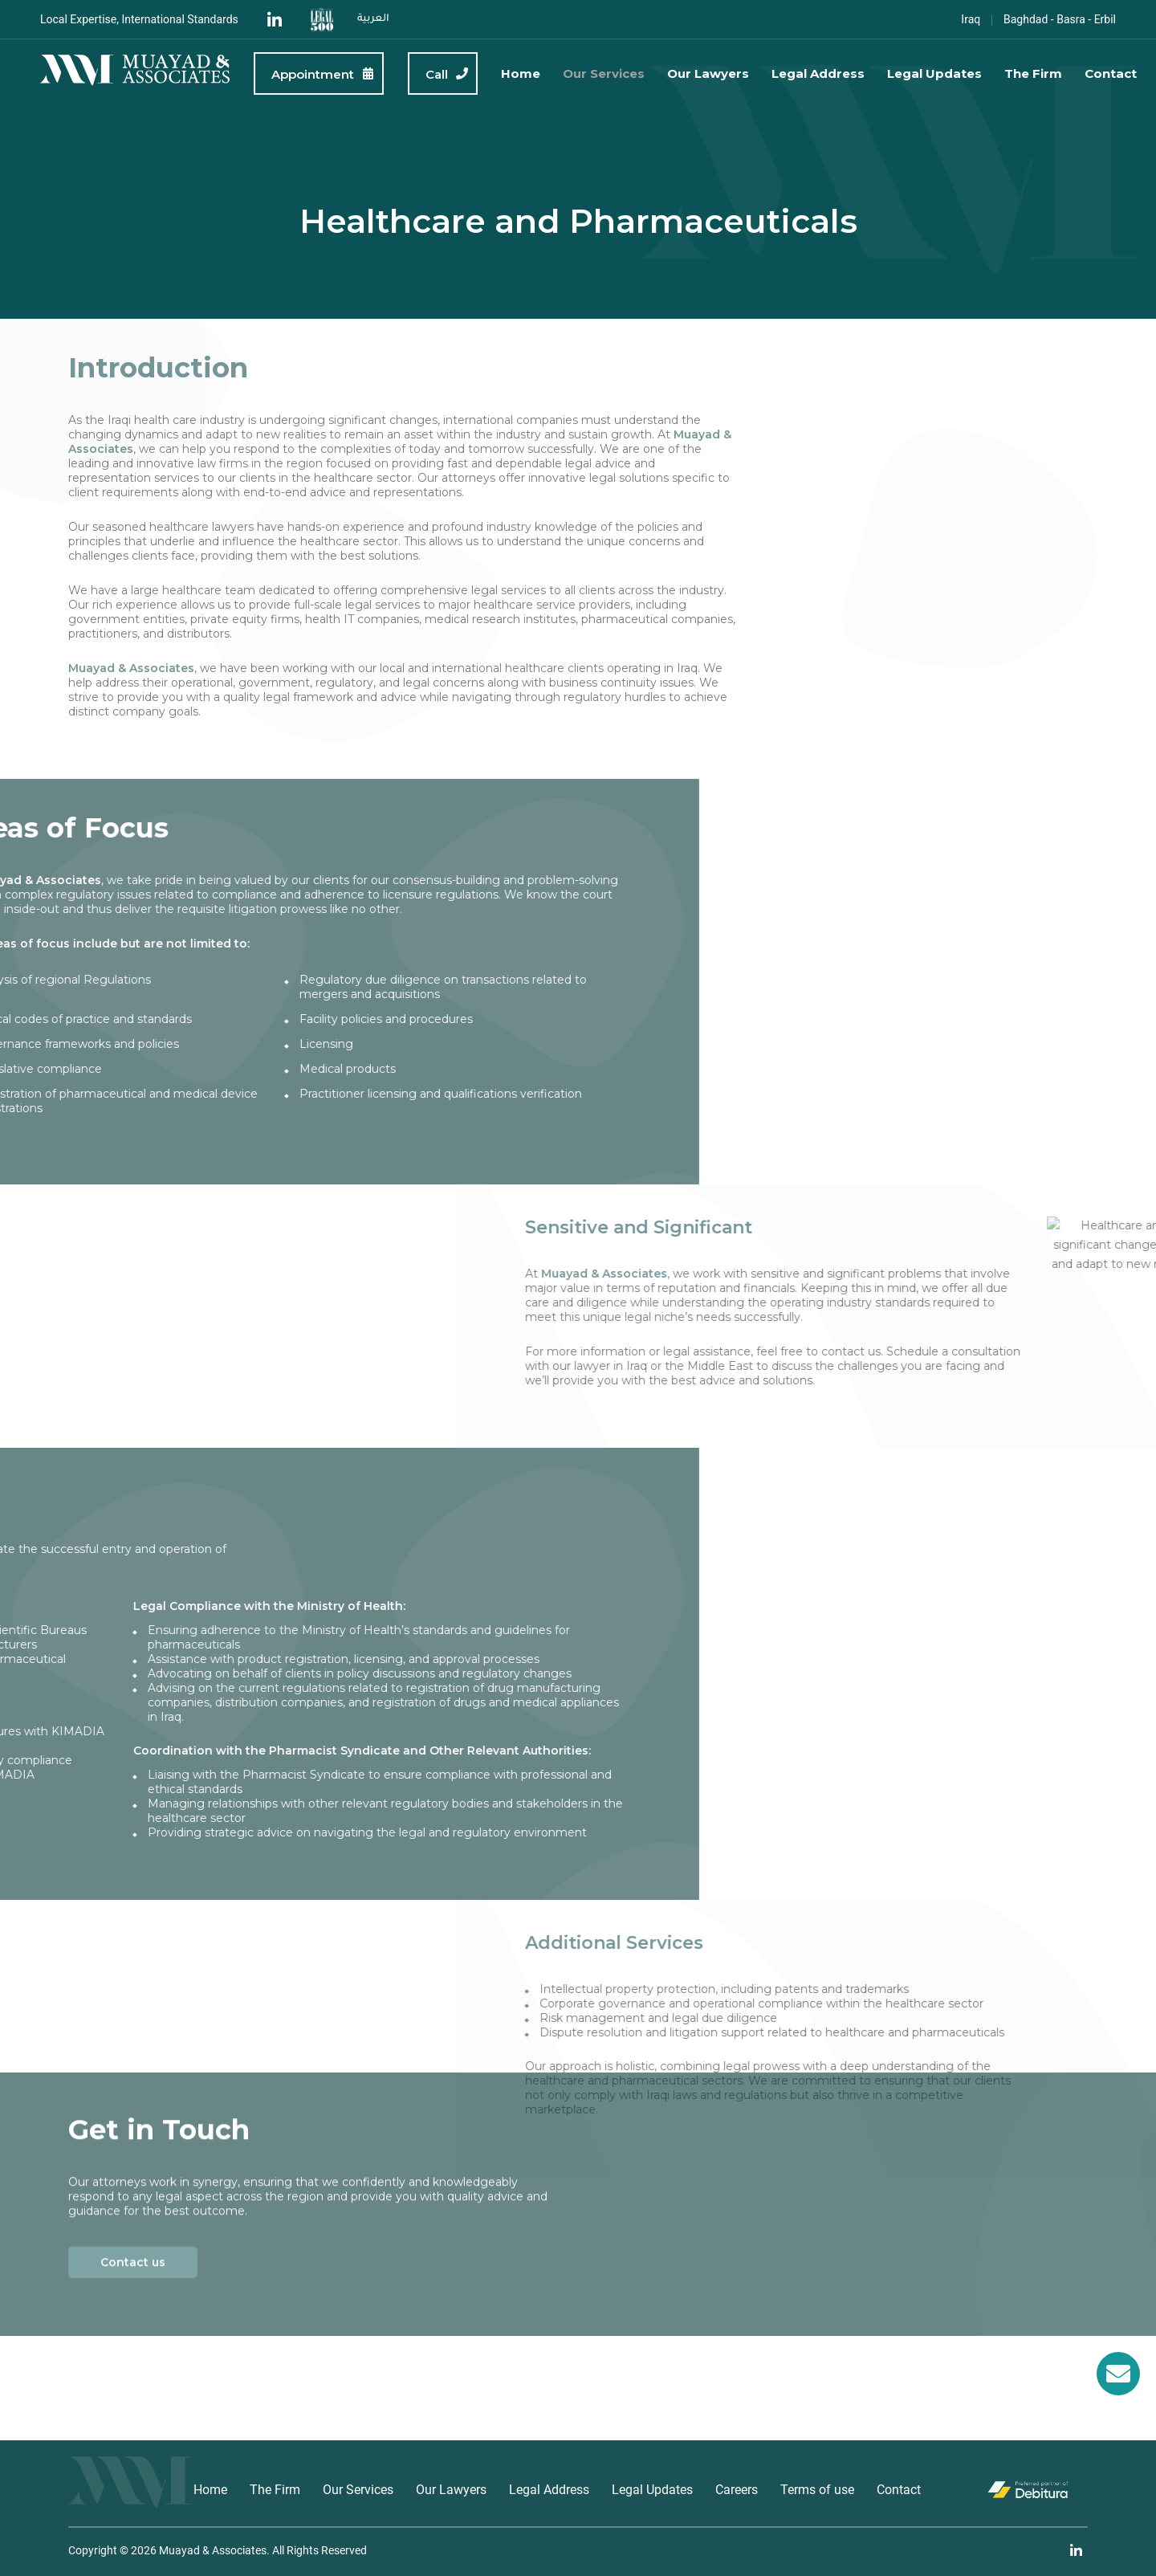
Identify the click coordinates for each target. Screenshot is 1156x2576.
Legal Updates (934, 73)
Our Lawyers (708, 73)
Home (520, 73)
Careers (736, 2489)
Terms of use (817, 2489)
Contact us (132, 2128)
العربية (373, 19)
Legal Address (818, 73)
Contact (1111, 73)
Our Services (604, 73)
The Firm (1033, 73)
